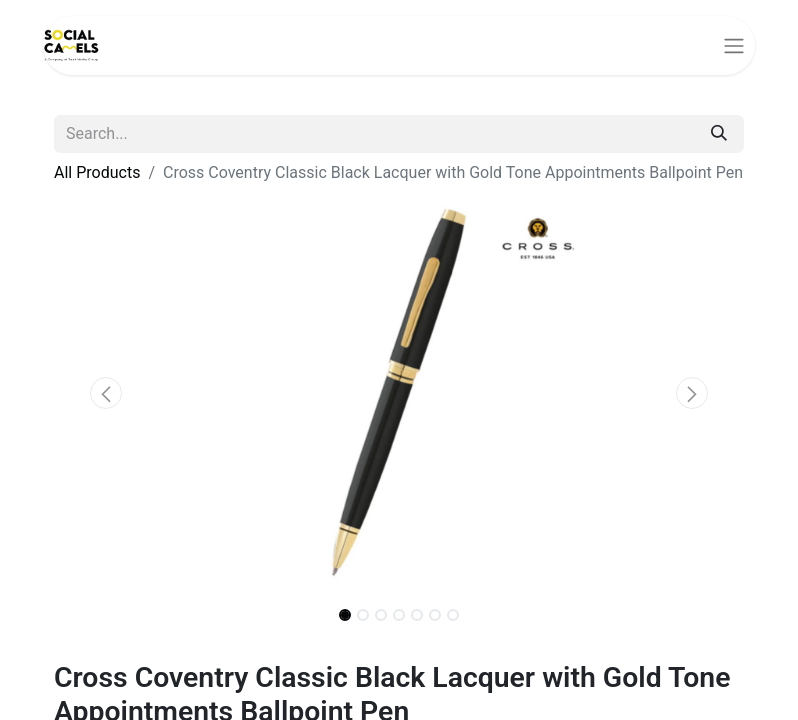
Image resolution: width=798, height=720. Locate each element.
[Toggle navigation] (734, 45)
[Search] (719, 134)
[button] (106, 393)
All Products (97, 172)
